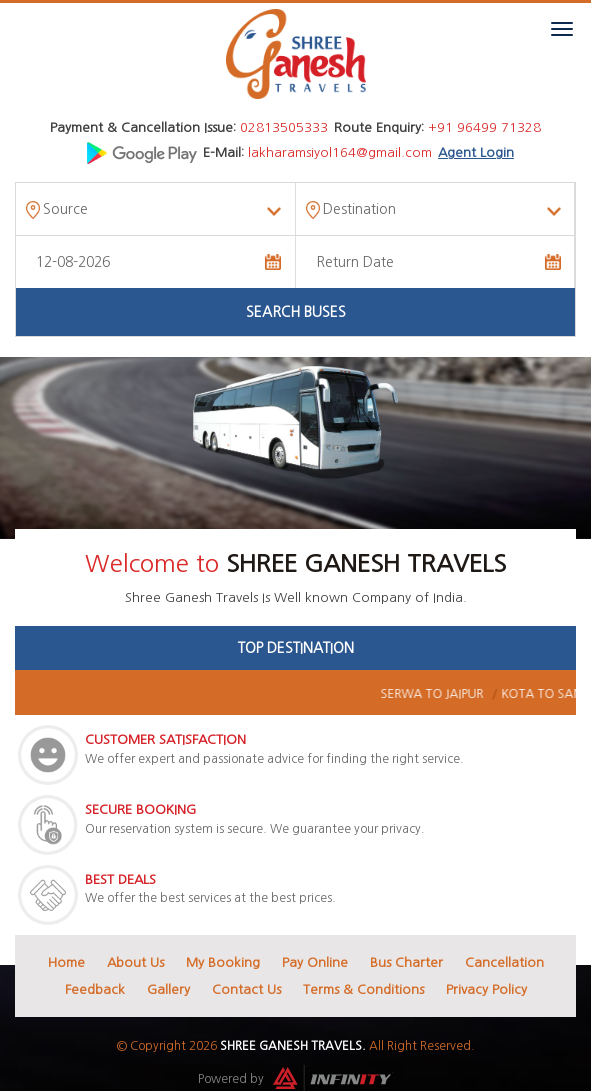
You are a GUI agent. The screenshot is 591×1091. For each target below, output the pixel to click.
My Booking (223, 962)
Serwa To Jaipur (476, 694)
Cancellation (504, 962)
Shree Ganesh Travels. (293, 1046)
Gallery (168, 989)
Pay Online (315, 962)
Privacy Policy (486, 989)
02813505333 (284, 127)
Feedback (95, 989)
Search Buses (296, 312)
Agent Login (476, 152)
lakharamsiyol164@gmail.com (340, 152)
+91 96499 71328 (484, 127)
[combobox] (155, 209)
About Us (135, 962)
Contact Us (246, 989)
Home (66, 962)
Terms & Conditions (363, 989)
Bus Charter (406, 962)
